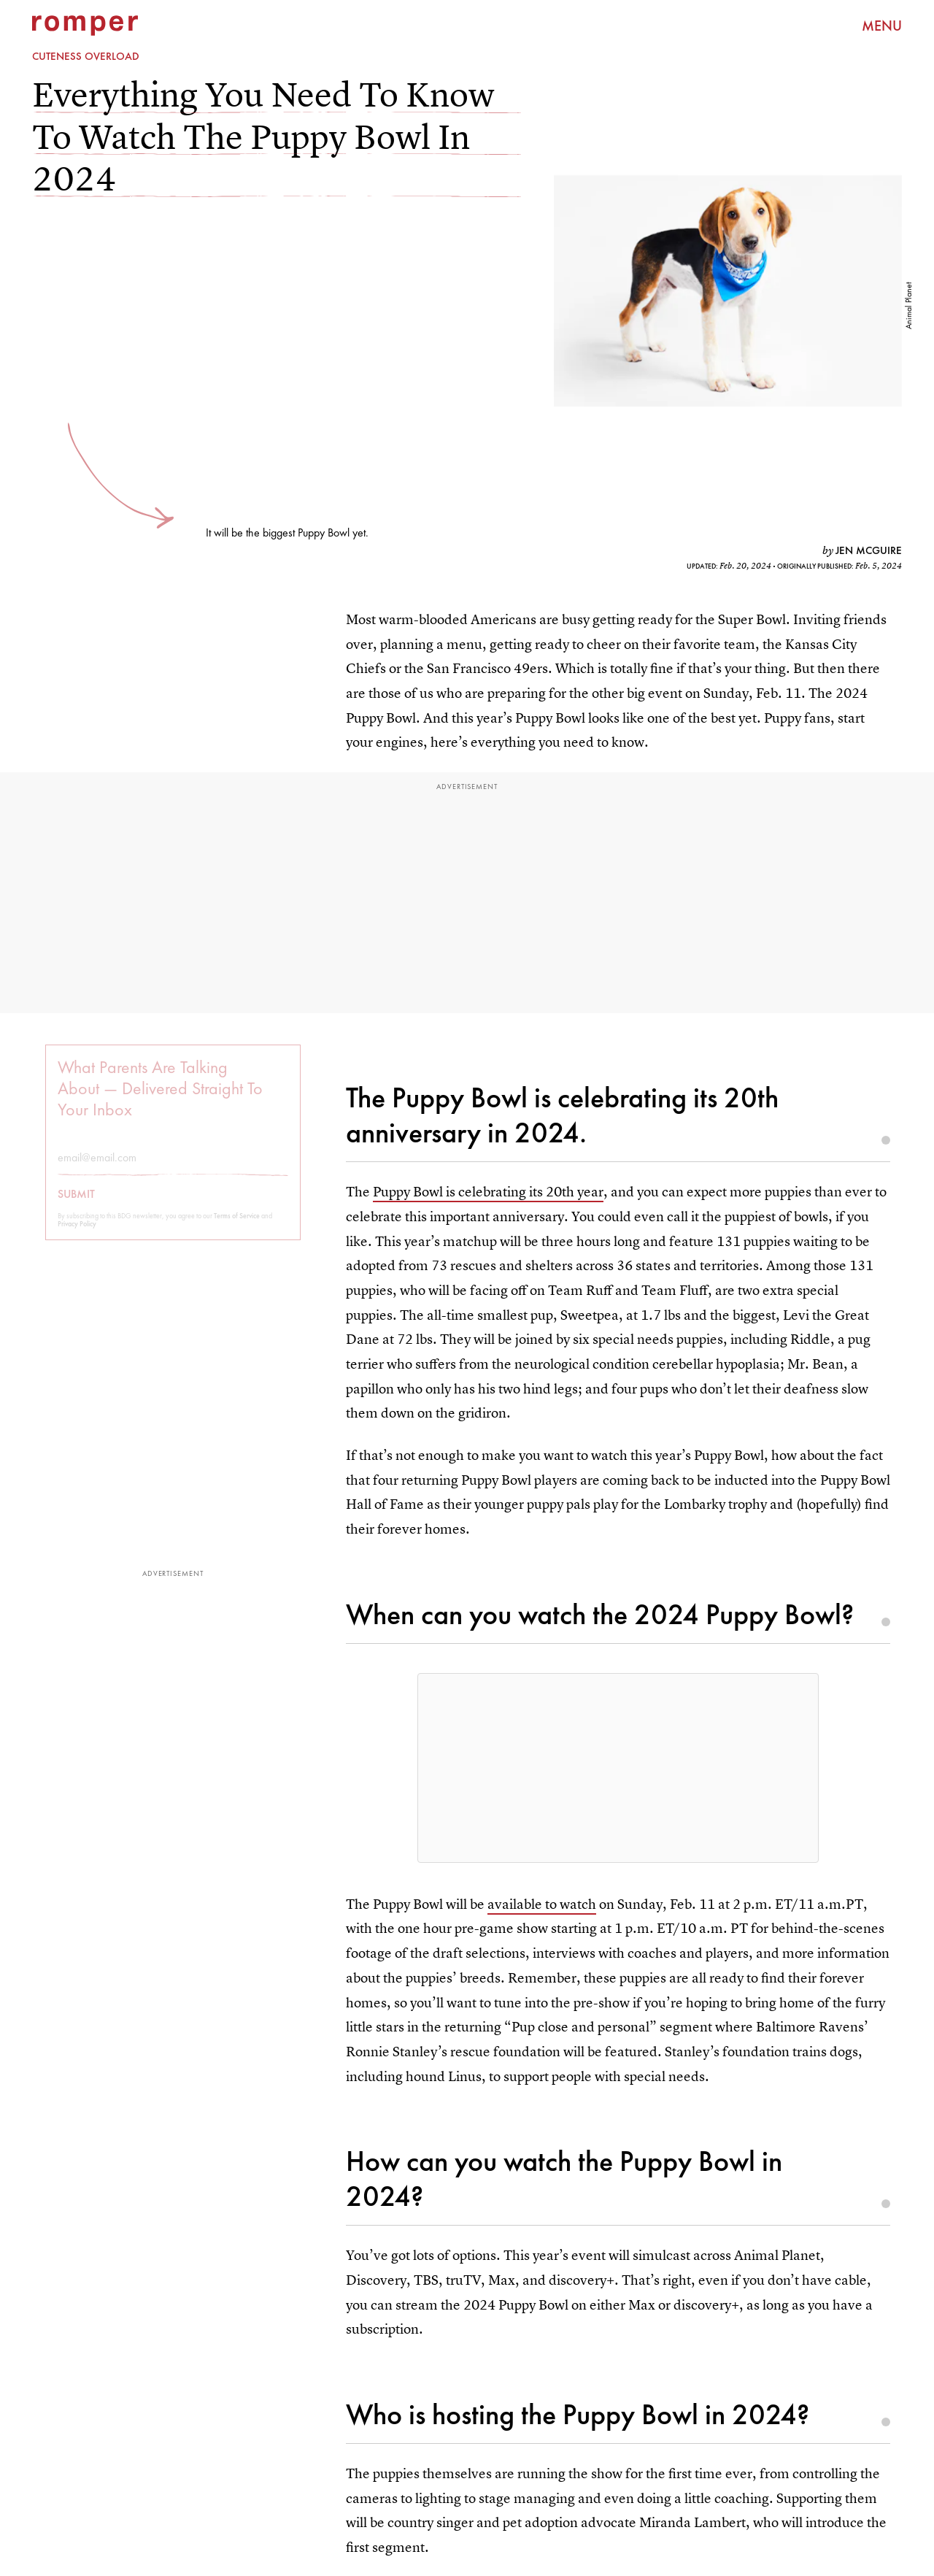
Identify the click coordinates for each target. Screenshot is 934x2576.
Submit (76, 1204)
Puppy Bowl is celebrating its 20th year (488, 1192)
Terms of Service (237, 1225)
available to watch (541, 1904)
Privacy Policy (77, 1233)
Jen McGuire (868, 550)
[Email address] (173, 1166)
